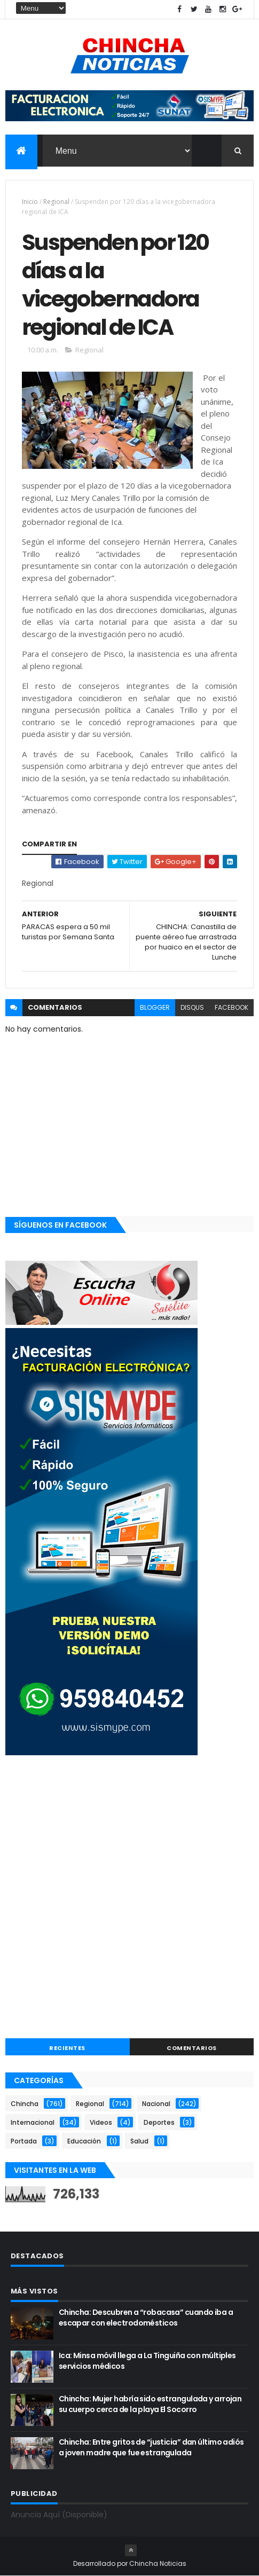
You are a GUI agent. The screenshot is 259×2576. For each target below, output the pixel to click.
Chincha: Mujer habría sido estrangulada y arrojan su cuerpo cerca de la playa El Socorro (150, 2404)
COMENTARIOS (192, 2048)
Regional (56, 201)
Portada (24, 2141)
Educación (84, 2141)
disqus (192, 1007)
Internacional (32, 2122)
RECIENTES (67, 2048)
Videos (101, 2122)
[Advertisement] (129, 1898)
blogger (155, 1007)
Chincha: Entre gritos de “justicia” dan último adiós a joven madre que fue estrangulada (151, 2447)
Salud (139, 2141)
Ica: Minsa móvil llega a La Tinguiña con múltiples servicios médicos (147, 2360)
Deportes (159, 2122)
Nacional (156, 2103)
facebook (231, 1007)
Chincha (24, 2103)
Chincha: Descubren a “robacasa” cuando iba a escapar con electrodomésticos (146, 2317)
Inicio (30, 201)
